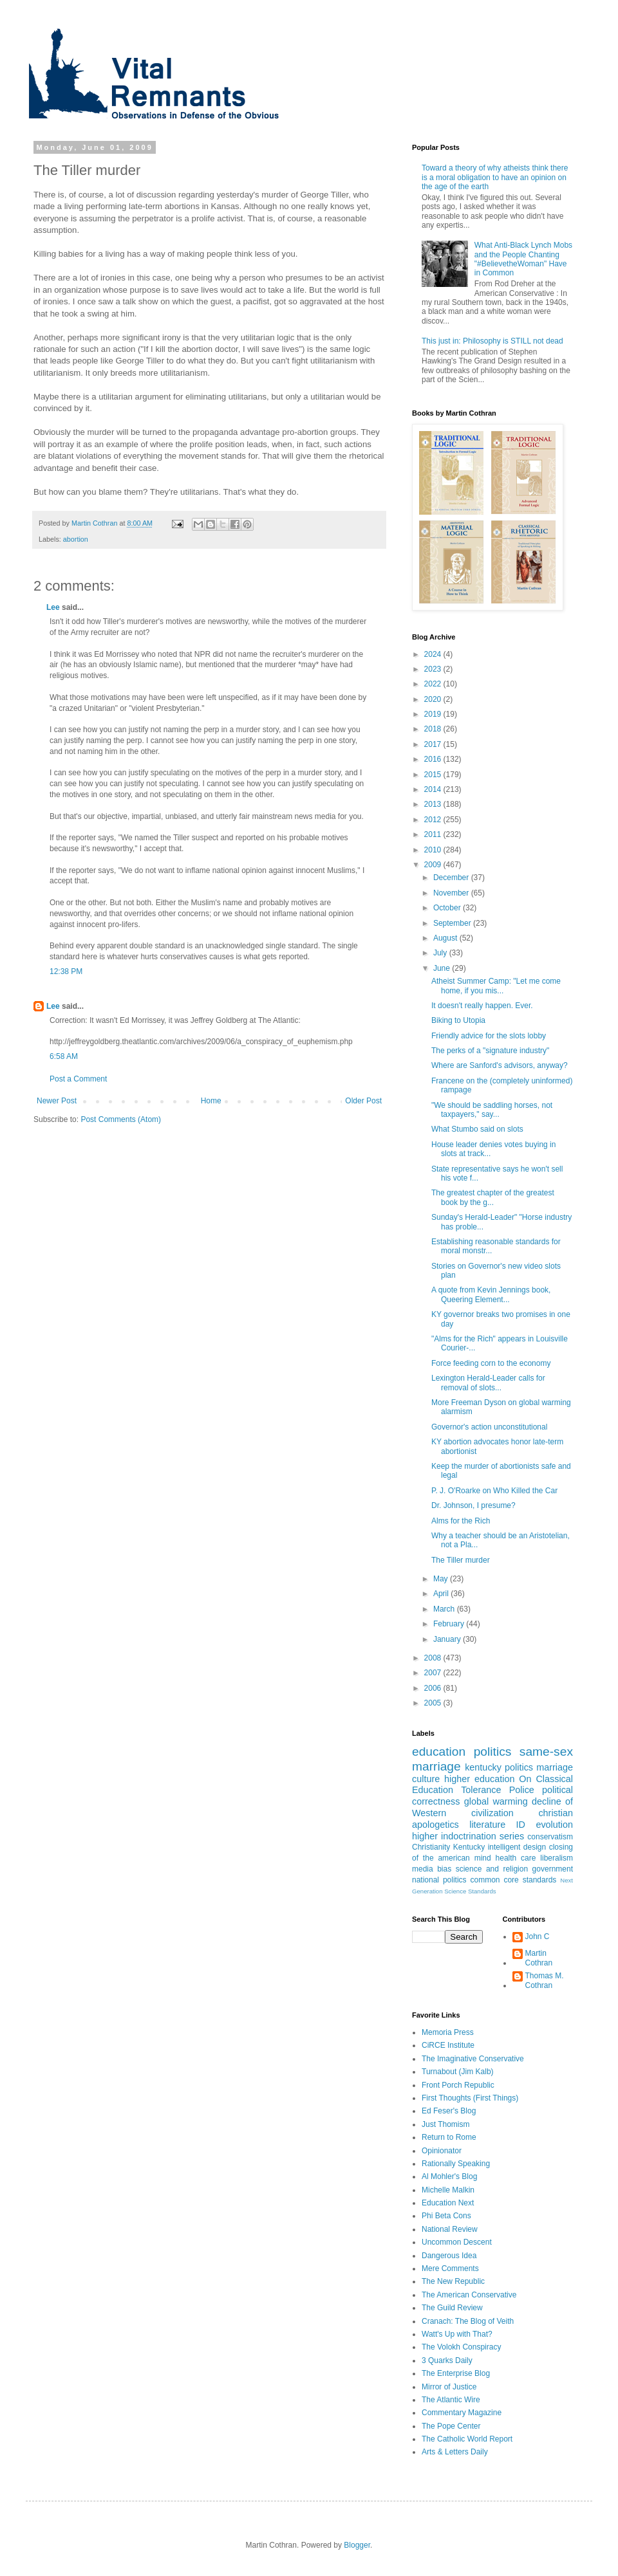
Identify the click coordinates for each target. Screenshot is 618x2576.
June (442, 968)
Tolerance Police (497, 1790)
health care (516, 1858)
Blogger (357, 2545)
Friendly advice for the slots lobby (488, 1035)
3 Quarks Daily (447, 2360)
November (452, 892)
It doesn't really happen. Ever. (482, 1005)
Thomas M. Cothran (544, 1980)
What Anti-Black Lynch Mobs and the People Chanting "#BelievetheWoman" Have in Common (523, 259)
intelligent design (517, 1847)
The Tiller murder (460, 1560)
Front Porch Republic (458, 2085)
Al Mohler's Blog (449, 2176)
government (552, 1868)
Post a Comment (78, 1078)
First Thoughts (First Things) (470, 2097)
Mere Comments (450, 2268)
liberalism (556, 1858)
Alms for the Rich (460, 1520)
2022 (434, 683)
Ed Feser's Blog (449, 2110)
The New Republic (453, 2281)
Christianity (431, 1847)
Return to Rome (449, 2137)
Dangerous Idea (449, 2255)
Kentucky (469, 1847)
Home (211, 1100)
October (448, 907)
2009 (434, 864)
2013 (434, 804)
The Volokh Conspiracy (461, 2346)
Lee (53, 607)
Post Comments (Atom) (120, 1119)
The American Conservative (469, 2294)
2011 (434, 834)
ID (520, 1824)
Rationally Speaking (456, 2163)
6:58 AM (64, 1056)
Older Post (363, 1100)
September (453, 923)
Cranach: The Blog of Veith (468, 2321)
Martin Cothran (539, 1958)
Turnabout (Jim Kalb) (458, 2071)
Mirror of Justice (449, 2386)
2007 (434, 1672)
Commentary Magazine (461, 2412)
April (442, 1593)
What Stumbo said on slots (477, 1129)
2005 (434, 1702)
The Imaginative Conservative (473, 2058)
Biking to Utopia (458, 1020)
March (445, 1609)
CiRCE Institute (448, 2045)
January (448, 1639)
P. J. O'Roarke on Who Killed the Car (494, 1490)
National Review (450, 2229)
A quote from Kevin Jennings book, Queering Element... (490, 1294)
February (449, 1623)
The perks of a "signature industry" (490, 1050)
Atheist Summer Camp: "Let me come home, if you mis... (496, 986)
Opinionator (442, 2150)
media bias (431, 1868)
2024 (434, 654)
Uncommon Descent (457, 2242)
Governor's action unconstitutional (489, 1426)
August (446, 938)
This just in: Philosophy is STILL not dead (492, 340)
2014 (434, 789)
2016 (434, 759)
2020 (434, 699)
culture (426, 1779)
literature (487, 1824)
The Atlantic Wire (451, 2399)
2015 (434, 774)
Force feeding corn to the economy (490, 1363)
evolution (554, 1824)
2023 (434, 669)
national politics (439, 1879)
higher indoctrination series (468, 1836)
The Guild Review (452, 2307)
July (441, 952)
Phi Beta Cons (446, 2215)
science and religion (492, 1868)
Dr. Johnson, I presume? (473, 1505)
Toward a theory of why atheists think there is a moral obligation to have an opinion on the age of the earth (495, 177)
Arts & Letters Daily (455, 2451)
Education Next (448, 2202)
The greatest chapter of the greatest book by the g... (492, 1197)
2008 (434, 1657)
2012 (434, 819)
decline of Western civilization (492, 1807)
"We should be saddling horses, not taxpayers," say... (491, 1110)
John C (537, 1936)
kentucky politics (499, 1767)
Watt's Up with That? (457, 2334)
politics (493, 1751)
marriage (554, 1767)
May (441, 1578)
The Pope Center (451, 2426)
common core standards (514, 1879)
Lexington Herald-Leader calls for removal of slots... (488, 1383)
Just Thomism (445, 2124)
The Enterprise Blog (456, 2373)
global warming (496, 1801)
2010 (434, 849)
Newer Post (57, 1100)
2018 (434, 728)
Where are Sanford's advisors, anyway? (499, 1065)
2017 (434, 744)
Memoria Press (448, 2032)
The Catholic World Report (467, 2438)
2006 (434, 1688)
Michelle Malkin (448, 2189)
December (452, 877)
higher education (479, 1779)
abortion (75, 539)
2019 (434, 714)
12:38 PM (66, 971)
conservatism (550, 1836)
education (438, 1751)
